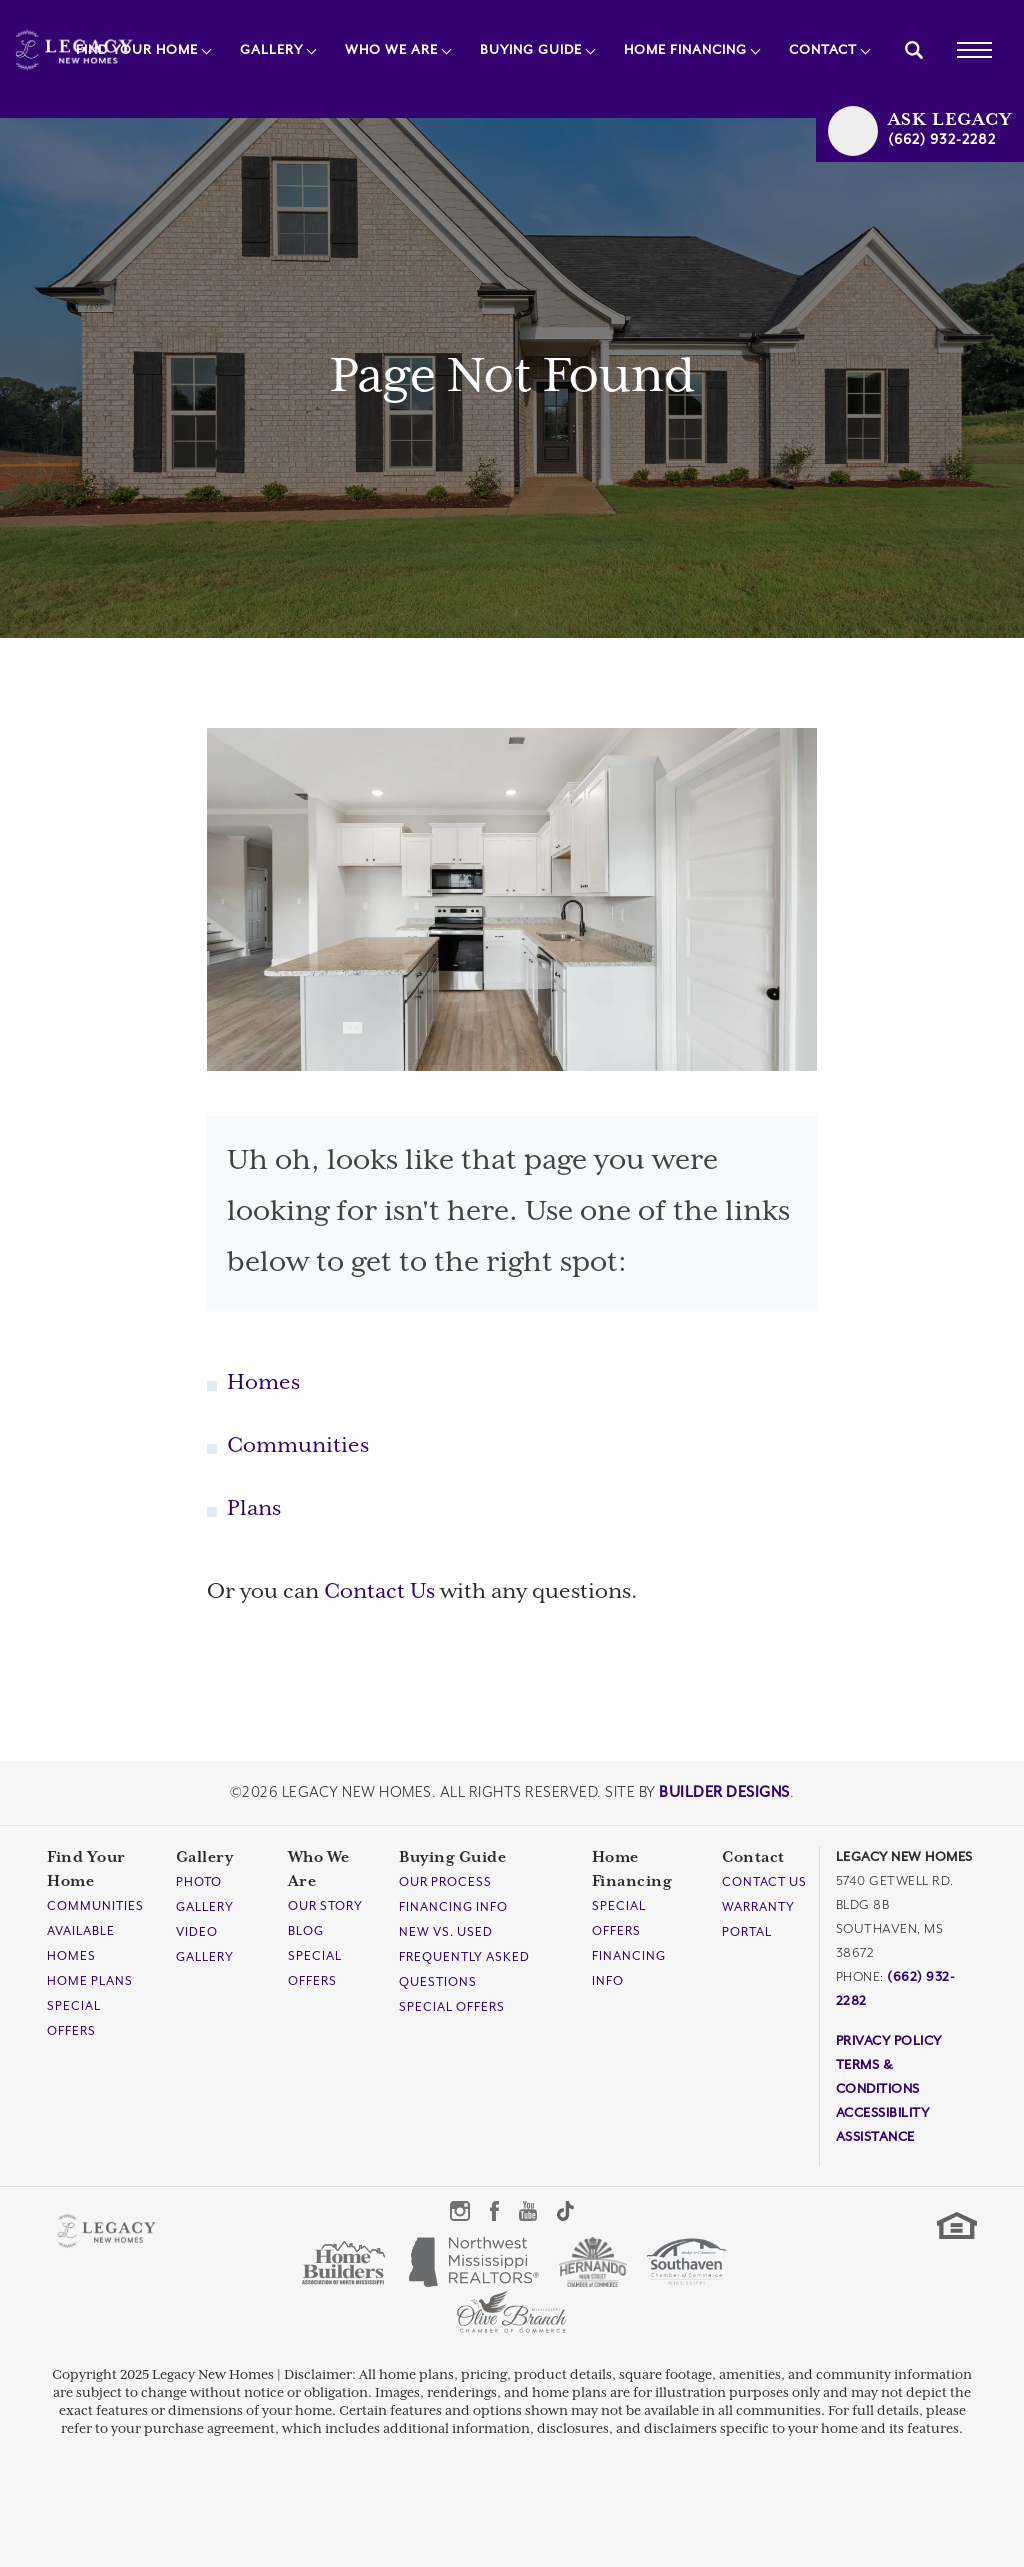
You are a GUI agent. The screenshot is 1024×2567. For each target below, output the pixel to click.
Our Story (325, 1906)
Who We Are (319, 1869)
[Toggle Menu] (974, 50)
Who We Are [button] (391, 50)
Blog (306, 1931)
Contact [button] (823, 50)
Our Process (445, 1882)
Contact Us (379, 1592)
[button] (914, 50)
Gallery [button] (271, 50)
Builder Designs (724, 1792)
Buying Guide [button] (531, 50)
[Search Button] (914, 50)
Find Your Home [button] (137, 50)
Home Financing (632, 1869)
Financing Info (453, 1907)
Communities (298, 1446)
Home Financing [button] (685, 50)
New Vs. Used (446, 1932)
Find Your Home (86, 1869)
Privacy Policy (889, 2041)
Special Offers (452, 2007)
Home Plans (90, 1981)
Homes (263, 1383)
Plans (254, 1509)
